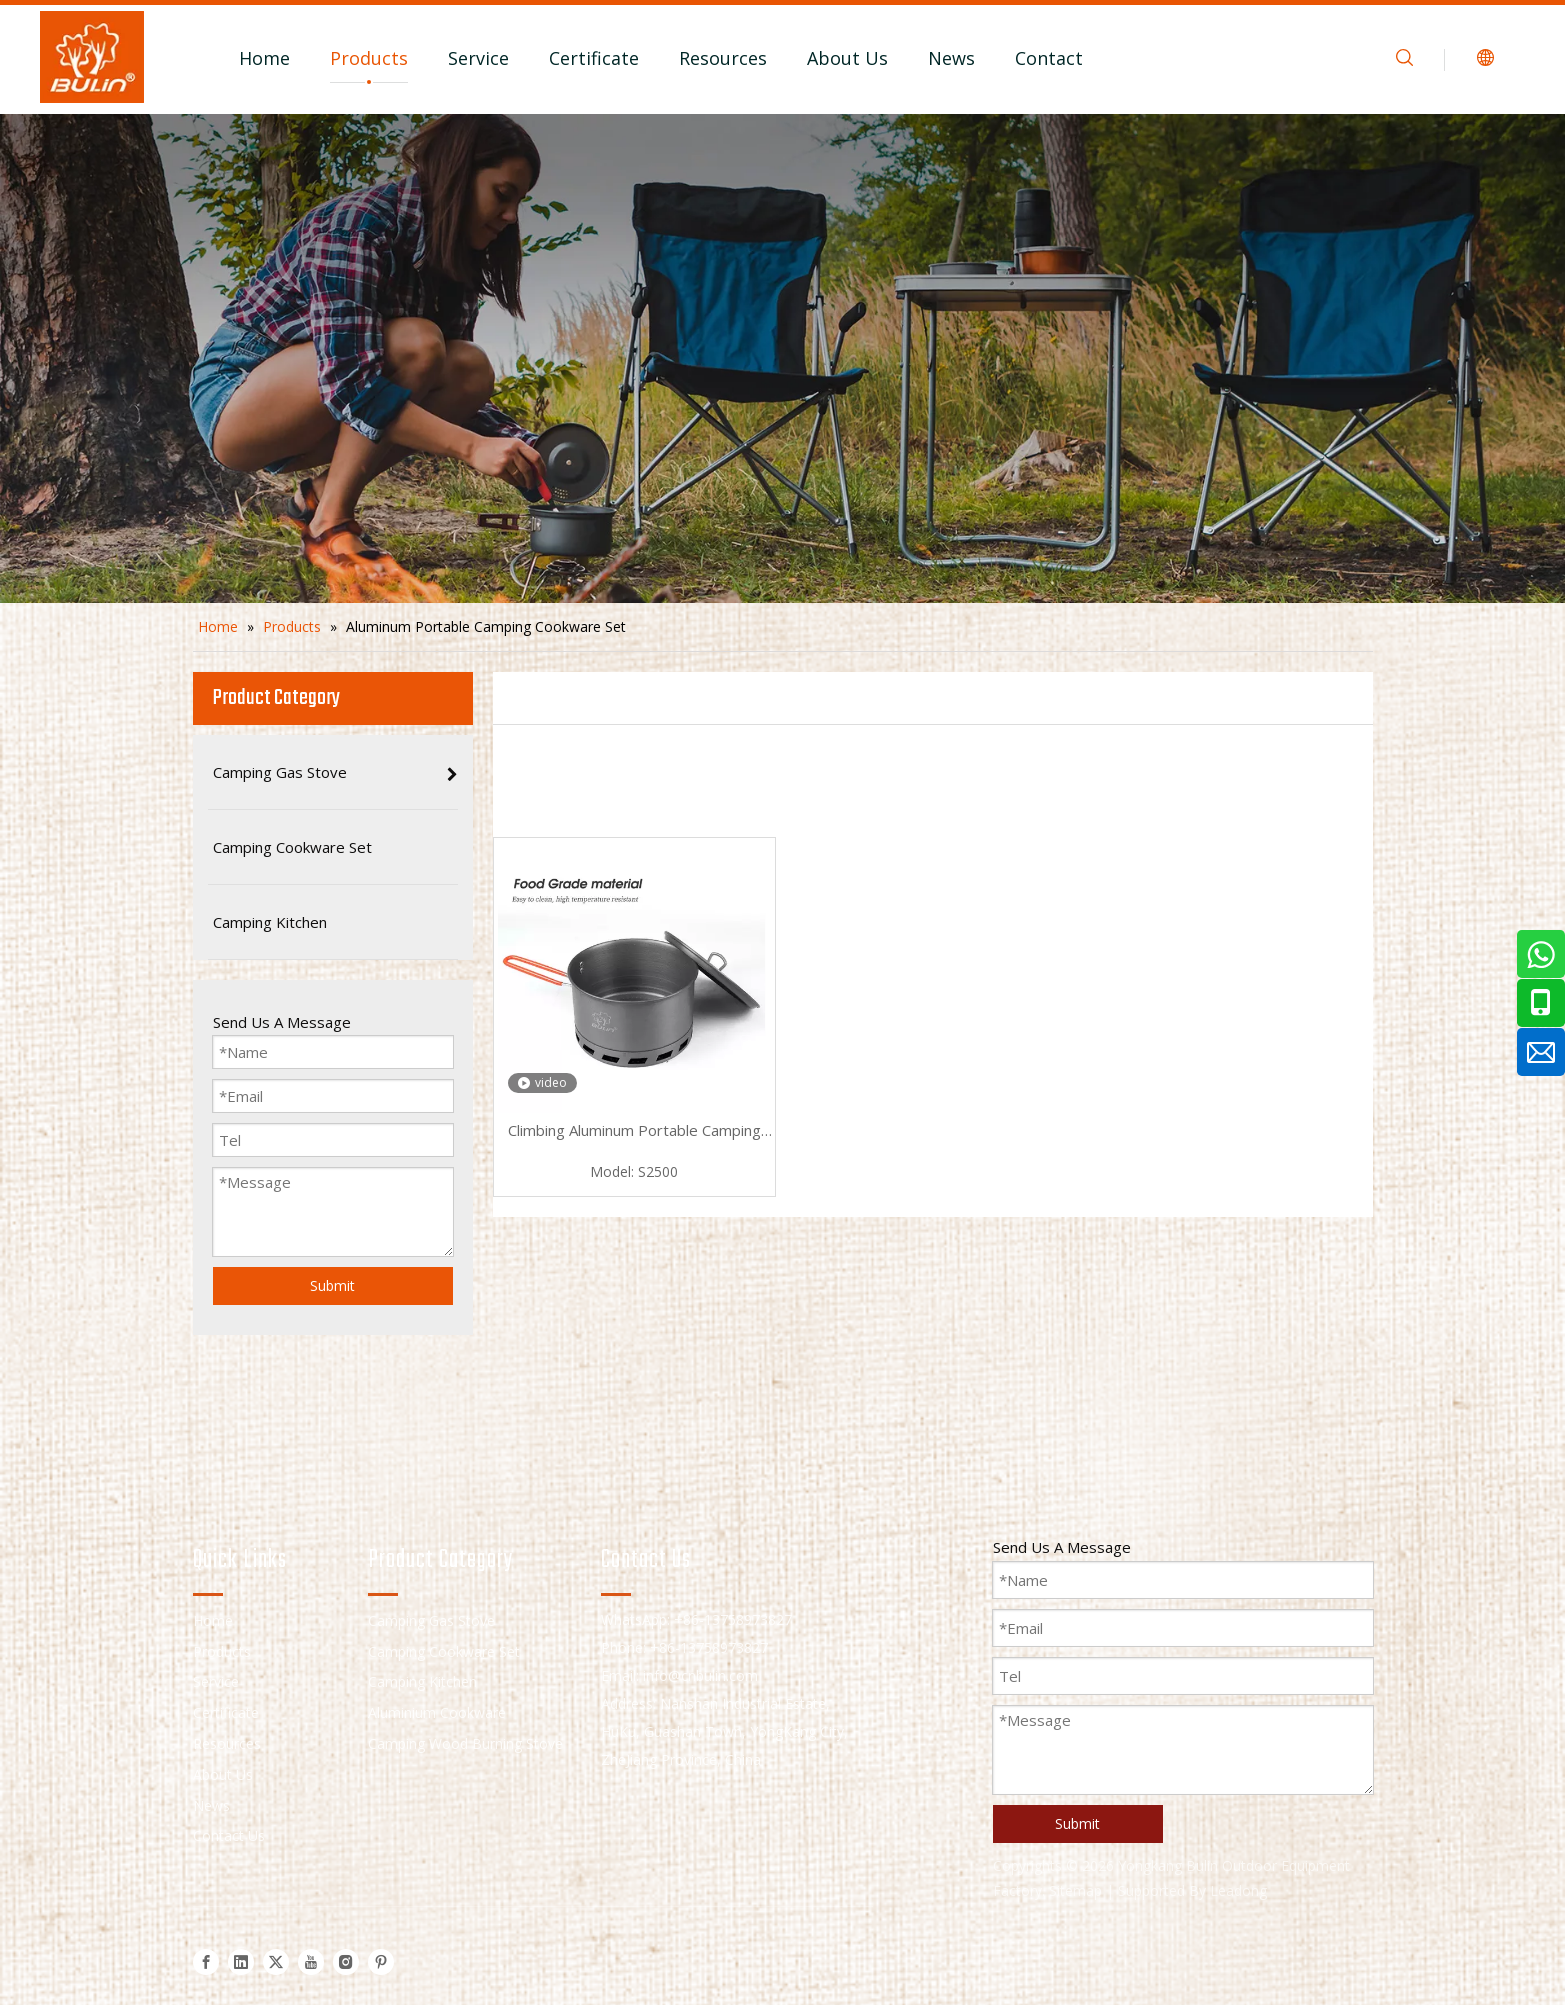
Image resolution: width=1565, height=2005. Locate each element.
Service (478, 58)
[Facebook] (206, 1961)
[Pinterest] (381, 1961)
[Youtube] (311, 1961)
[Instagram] (346, 1961)
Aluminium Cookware (437, 1712)
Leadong (1238, 1890)
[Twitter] (276, 1961)
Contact (1049, 58)
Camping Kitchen (422, 1681)
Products (369, 58)
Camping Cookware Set (444, 1651)
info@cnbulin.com (700, 1675)
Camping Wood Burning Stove (465, 1743)
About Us (847, 58)
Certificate (594, 58)
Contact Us (229, 1835)
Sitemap (1075, 1890)
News (951, 58)
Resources (723, 58)
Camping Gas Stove (431, 1620)
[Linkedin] (241, 1961)
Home (264, 58)
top (1523, 1919)
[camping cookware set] (782, 358)
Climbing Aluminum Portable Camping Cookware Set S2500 (634, 1132)
